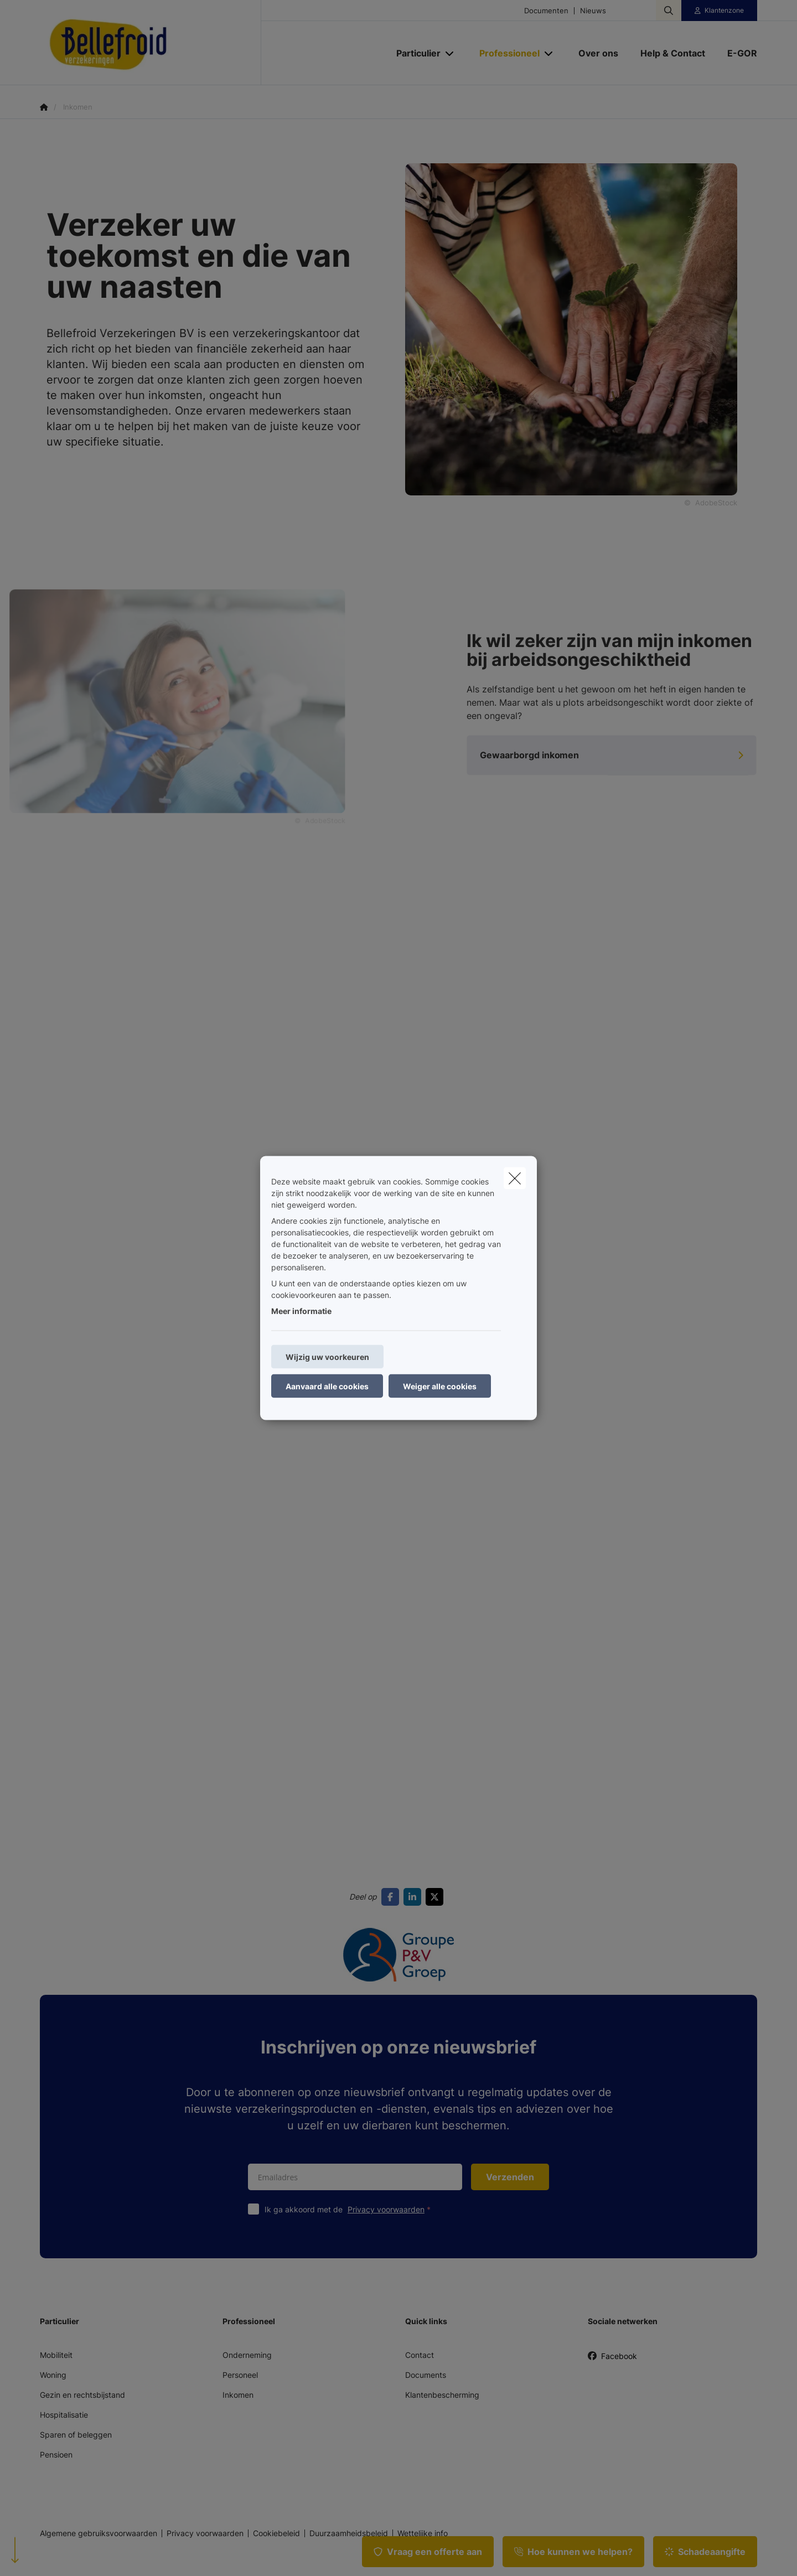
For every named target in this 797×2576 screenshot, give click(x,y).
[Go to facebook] (392, 1896)
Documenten (546, 10)
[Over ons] (598, 53)
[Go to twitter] (437, 1896)
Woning (53, 2375)
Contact (419, 2355)
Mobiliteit (56, 2355)
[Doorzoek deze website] (668, 10)
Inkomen (237, 2394)
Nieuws (593, 10)
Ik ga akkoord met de (350, 2209)
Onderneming (247, 2355)
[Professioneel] (505, 53)
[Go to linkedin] (414, 1896)
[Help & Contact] (672, 53)
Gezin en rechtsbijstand (82, 2394)
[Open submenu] (450, 53)
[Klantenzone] (719, 10)
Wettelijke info (422, 2533)
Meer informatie (301, 1311)
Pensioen (56, 2454)
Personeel (240, 2375)
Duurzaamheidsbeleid (348, 2533)
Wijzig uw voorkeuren (327, 1357)
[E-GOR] (736, 53)
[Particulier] (414, 53)
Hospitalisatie (64, 2414)
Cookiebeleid (276, 2533)
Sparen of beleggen (76, 2434)
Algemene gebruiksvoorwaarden (98, 2533)
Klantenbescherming (442, 2394)
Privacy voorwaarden (386, 2209)
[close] (515, 1178)
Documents (425, 2375)
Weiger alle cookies (440, 1386)
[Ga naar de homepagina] (150, 42)
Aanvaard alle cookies (327, 1386)
